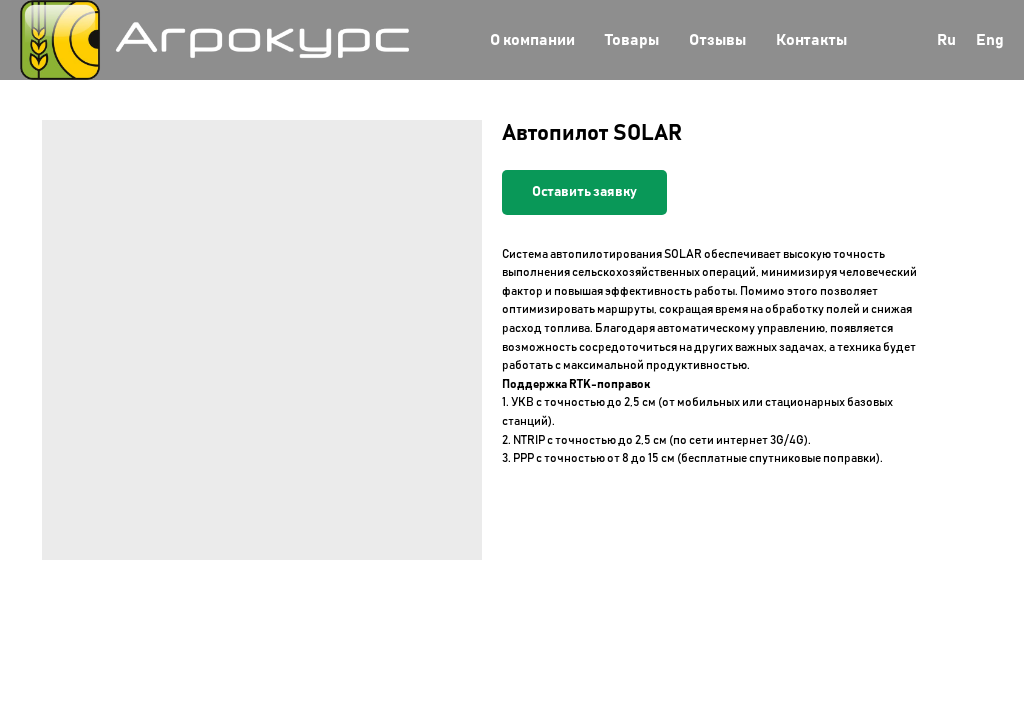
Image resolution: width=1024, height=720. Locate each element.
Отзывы (717, 40)
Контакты (811, 40)
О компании (532, 40)
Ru (946, 40)
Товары (632, 40)
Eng (990, 40)
